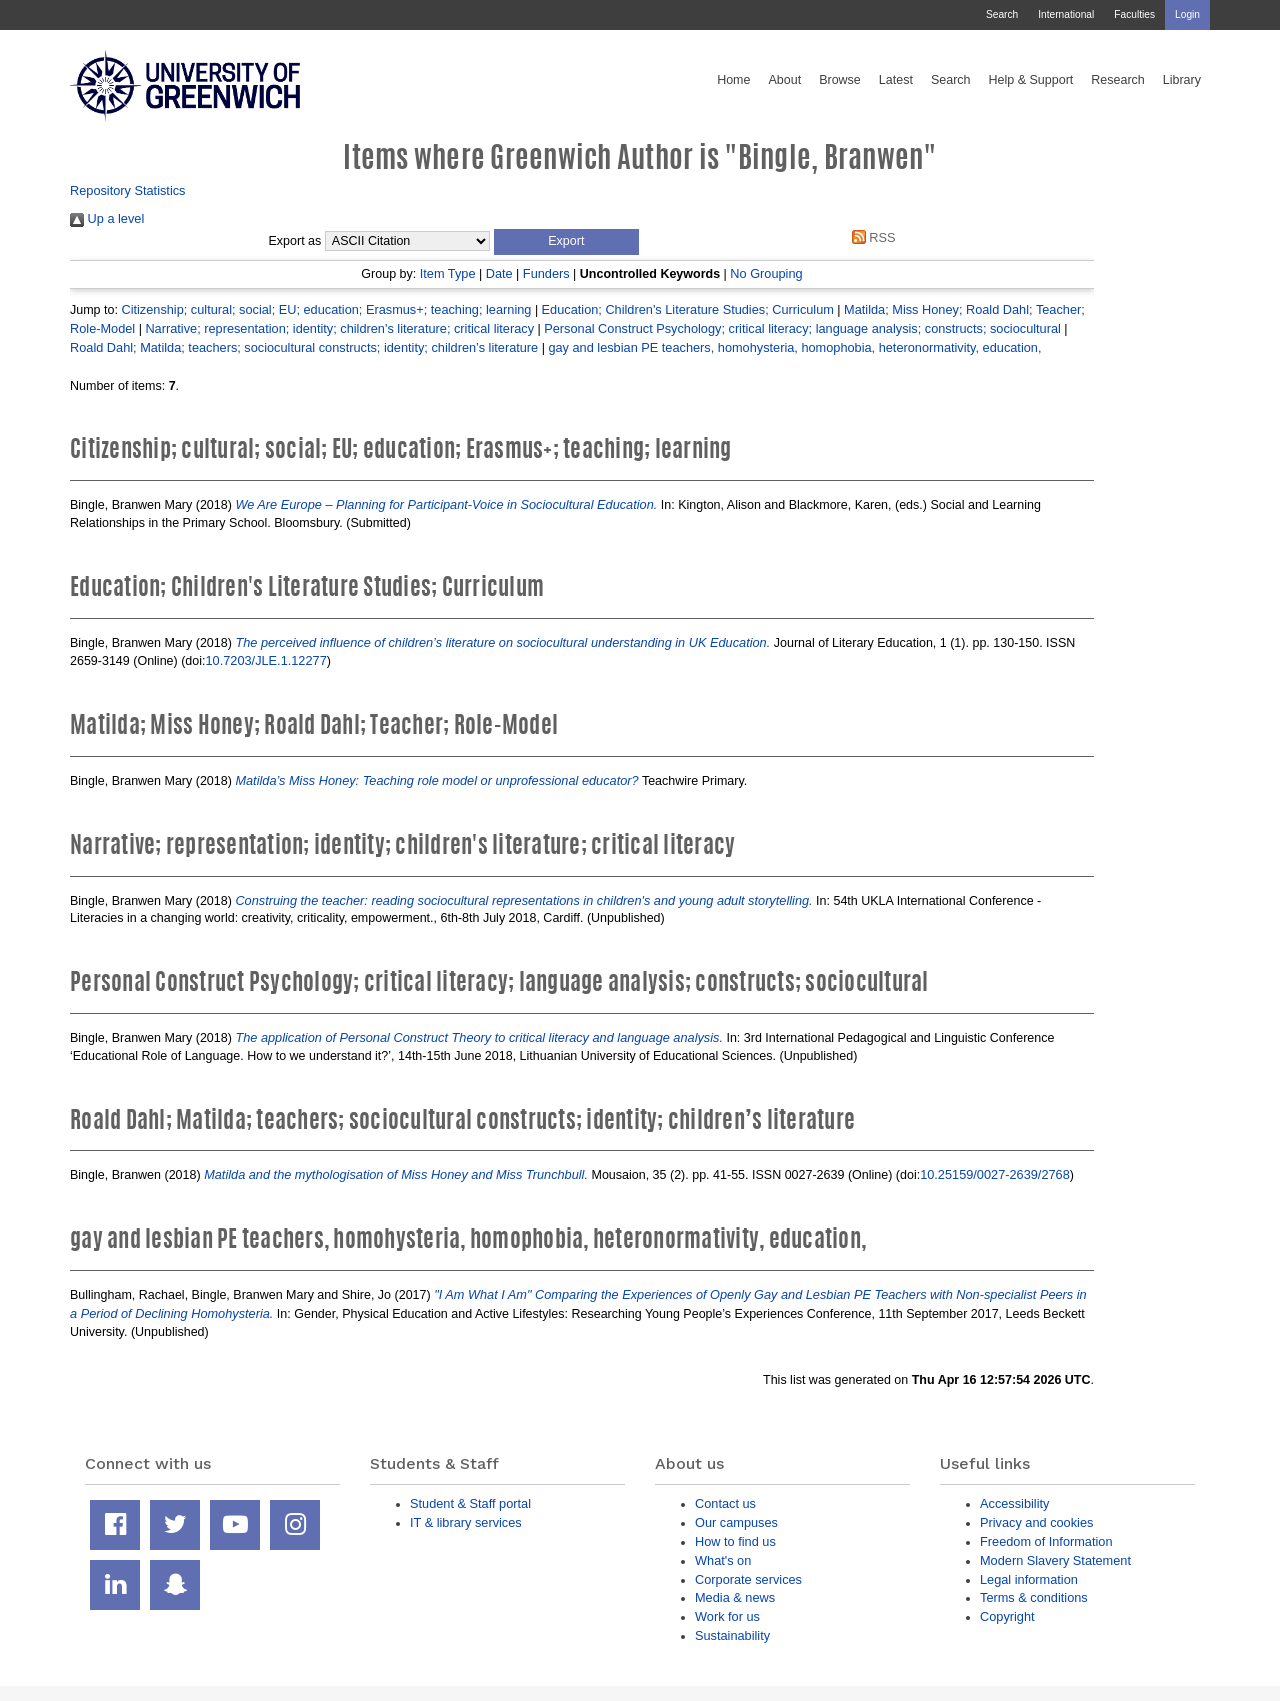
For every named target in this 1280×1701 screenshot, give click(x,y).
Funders (546, 273)
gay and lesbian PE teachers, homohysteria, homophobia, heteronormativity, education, (794, 347)
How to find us (735, 1541)
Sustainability (732, 1635)
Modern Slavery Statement (1055, 1560)
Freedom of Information (1046, 1541)
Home (733, 80)
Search (1002, 14)
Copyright (1007, 1616)
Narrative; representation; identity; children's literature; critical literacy (339, 328)
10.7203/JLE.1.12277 (266, 660)
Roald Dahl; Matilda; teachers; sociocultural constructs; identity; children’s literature (304, 347)
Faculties (1134, 14)
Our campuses (736, 1522)
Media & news (735, 1597)
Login (1187, 14)
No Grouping (766, 273)
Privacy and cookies (1036, 1522)
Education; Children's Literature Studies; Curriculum (688, 309)
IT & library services (466, 1522)
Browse (840, 80)
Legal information (1029, 1579)
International (1066, 14)
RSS (870, 237)
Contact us (725, 1503)
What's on (723, 1560)
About (784, 80)
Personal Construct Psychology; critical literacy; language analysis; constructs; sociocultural (802, 328)
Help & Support (1031, 80)
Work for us (727, 1616)
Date (499, 273)
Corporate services (748, 1579)
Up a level (107, 218)
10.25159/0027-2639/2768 (995, 1174)
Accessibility (1014, 1503)
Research (1118, 80)
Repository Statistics (128, 190)
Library (1182, 80)
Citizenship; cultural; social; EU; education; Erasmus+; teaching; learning (326, 309)
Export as (295, 241)
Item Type (448, 273)
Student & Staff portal (470, 1503)
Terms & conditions (1034, 1597)
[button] (566, 242)
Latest (896, 80)
